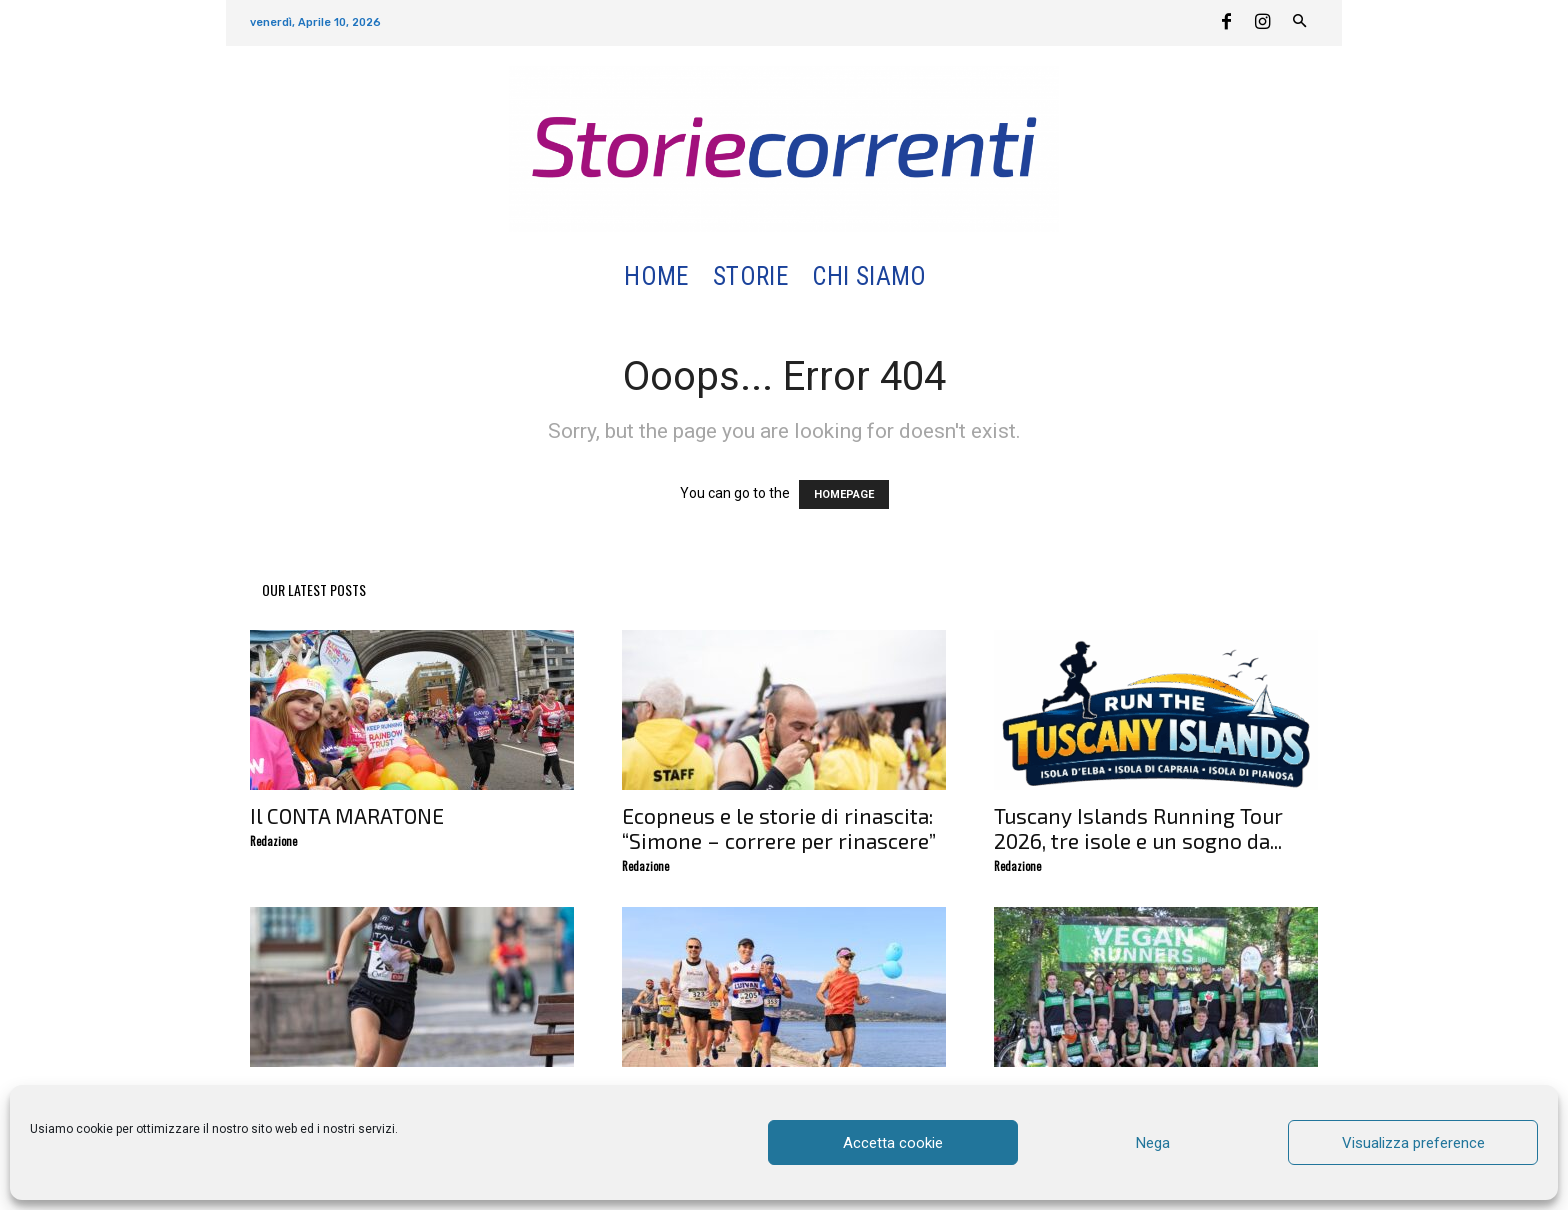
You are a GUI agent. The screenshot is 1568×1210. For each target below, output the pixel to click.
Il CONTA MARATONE (347, 815)
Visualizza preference (1413, 1143)
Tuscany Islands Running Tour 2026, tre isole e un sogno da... (1138, 828)
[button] (962, 277)
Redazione (273, 841)
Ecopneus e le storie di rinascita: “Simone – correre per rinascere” (779, 828)
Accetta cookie (893, 1143)
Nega (1153, 1143)
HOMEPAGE (844, 494)
